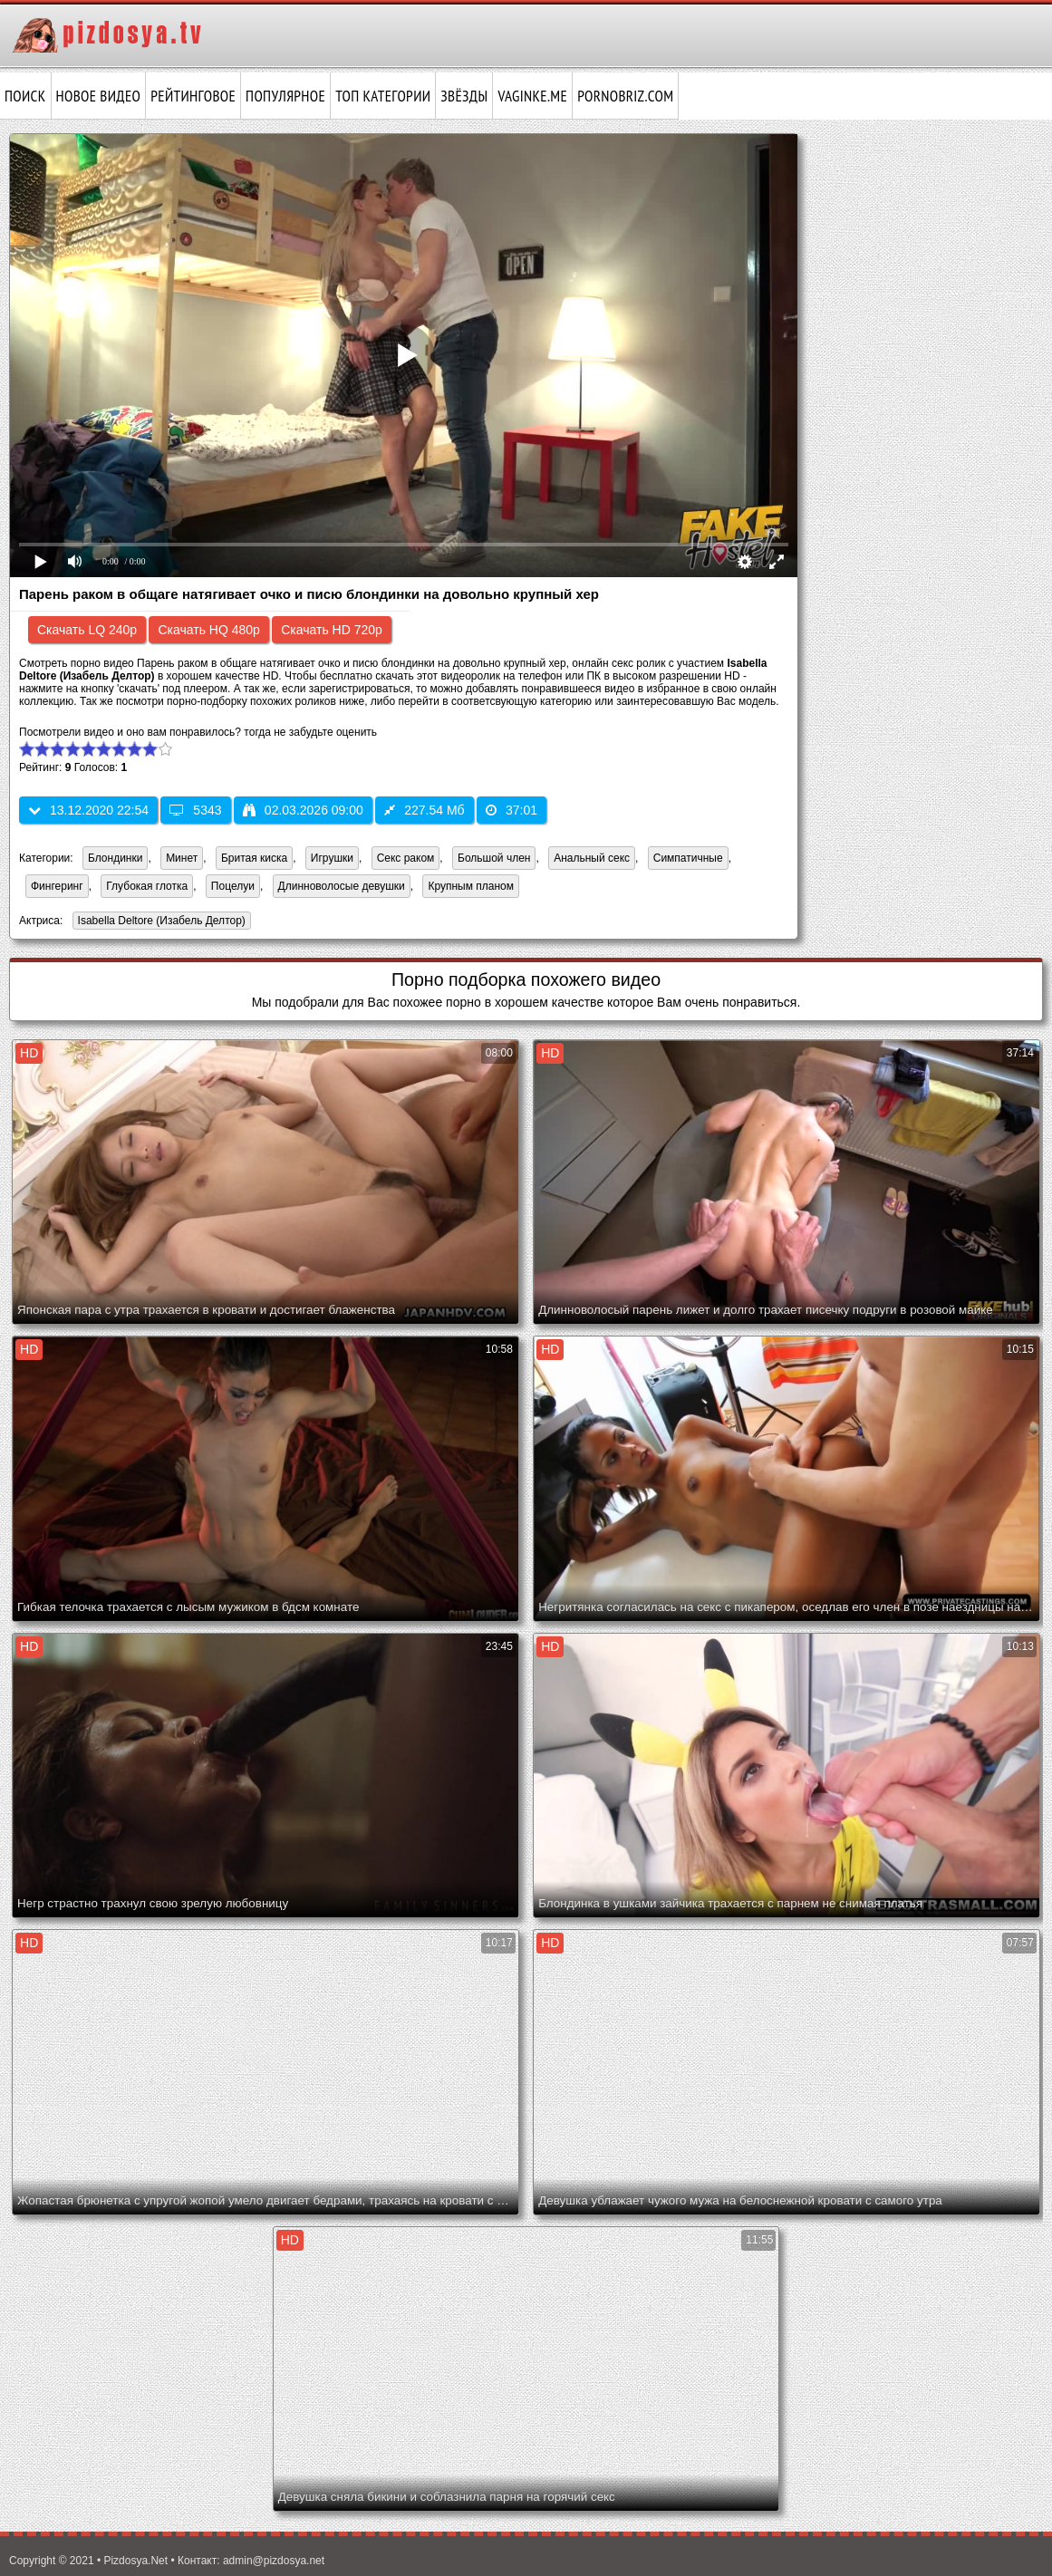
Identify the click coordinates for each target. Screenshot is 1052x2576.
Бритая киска (254, 858)
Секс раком (406, 858)
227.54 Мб (424, 810)
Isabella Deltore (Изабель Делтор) (159, 922)
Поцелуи (233, 886)
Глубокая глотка (147, 886)
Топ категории (382, 96)
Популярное (285, 96)
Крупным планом (471, 886)
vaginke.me (532, 96)
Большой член (494, 858)
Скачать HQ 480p (208, 629)
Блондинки (115, 858)
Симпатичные (688, 858)
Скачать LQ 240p (87, 629)
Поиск (25, 96)
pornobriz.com (625, 96)
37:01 (511, 810)
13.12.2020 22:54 (88, 810)
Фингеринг (57, 886)
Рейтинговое (193, 96)
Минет (182, 858)
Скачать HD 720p (331, 629)
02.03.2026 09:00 (303, 810)
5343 (195, 810)
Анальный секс (592, 858)
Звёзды (463, 96)
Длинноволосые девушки (341, 886)
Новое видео (98, 96)
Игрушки (332, 858)
